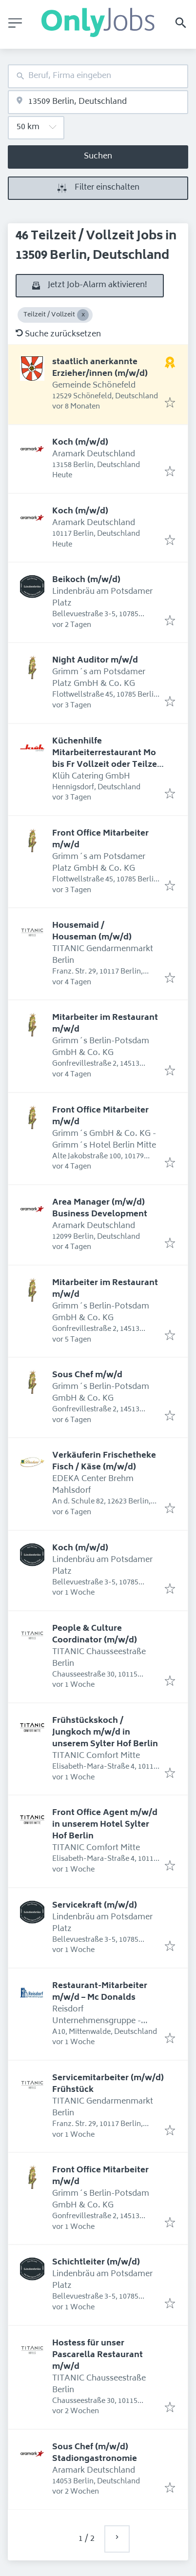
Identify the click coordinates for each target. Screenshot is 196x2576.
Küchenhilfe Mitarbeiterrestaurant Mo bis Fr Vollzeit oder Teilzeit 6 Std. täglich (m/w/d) (107, 759)
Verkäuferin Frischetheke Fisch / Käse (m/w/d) (104, 1461)
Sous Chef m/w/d (87, 1375)
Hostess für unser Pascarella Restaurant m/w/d (97, 2355)
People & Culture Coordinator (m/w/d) (94, 1634)
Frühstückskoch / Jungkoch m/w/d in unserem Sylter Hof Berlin (105, 1732)
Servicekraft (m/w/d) (94, 1905)
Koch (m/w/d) (80, 442)
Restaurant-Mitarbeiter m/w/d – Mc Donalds (99, 1992)
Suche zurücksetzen (58, 334)
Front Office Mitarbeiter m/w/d (100, 839)
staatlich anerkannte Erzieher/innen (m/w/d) (100, 368)
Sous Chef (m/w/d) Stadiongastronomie (94, 2453)
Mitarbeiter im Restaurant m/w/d (105, 1023)
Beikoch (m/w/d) (86, 580)
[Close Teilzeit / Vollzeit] (83, 315)
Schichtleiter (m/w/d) (96, 2262)
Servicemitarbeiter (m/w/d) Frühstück (108, 2084)
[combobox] (98, 76)
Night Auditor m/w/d (95, 660)
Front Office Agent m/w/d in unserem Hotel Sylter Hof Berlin (104, 1824)
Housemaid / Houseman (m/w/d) (92, 931)
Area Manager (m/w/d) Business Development (99, 1208)
